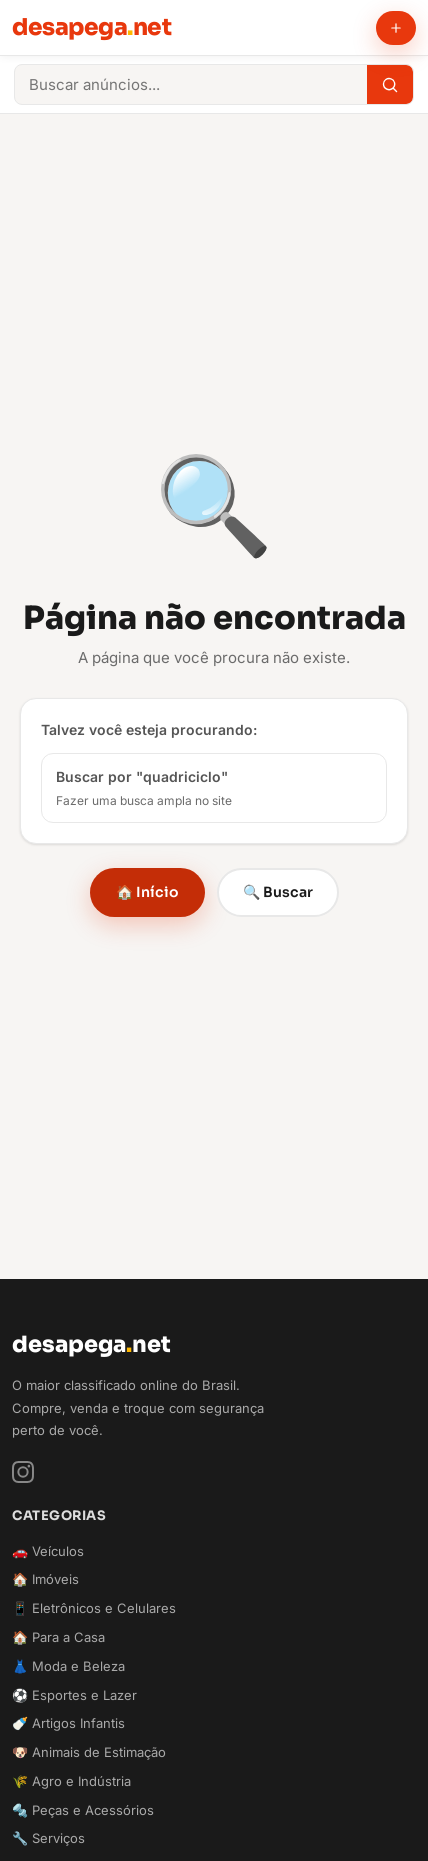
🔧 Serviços (48, 1838)
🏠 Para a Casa (58, 1637)
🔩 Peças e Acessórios (83, 1810)
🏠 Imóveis (45, 1579)
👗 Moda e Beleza (68, 1666)
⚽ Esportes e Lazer (74, 1695)
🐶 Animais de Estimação (89, 1752)
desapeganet (91, 27)
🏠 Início (147, 892)
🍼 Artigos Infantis (68, 1723)
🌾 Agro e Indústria (71, 1781)
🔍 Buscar (278, 892)
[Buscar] (390, 84)
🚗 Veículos (48, 1551)
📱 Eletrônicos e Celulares (94, 1608)
